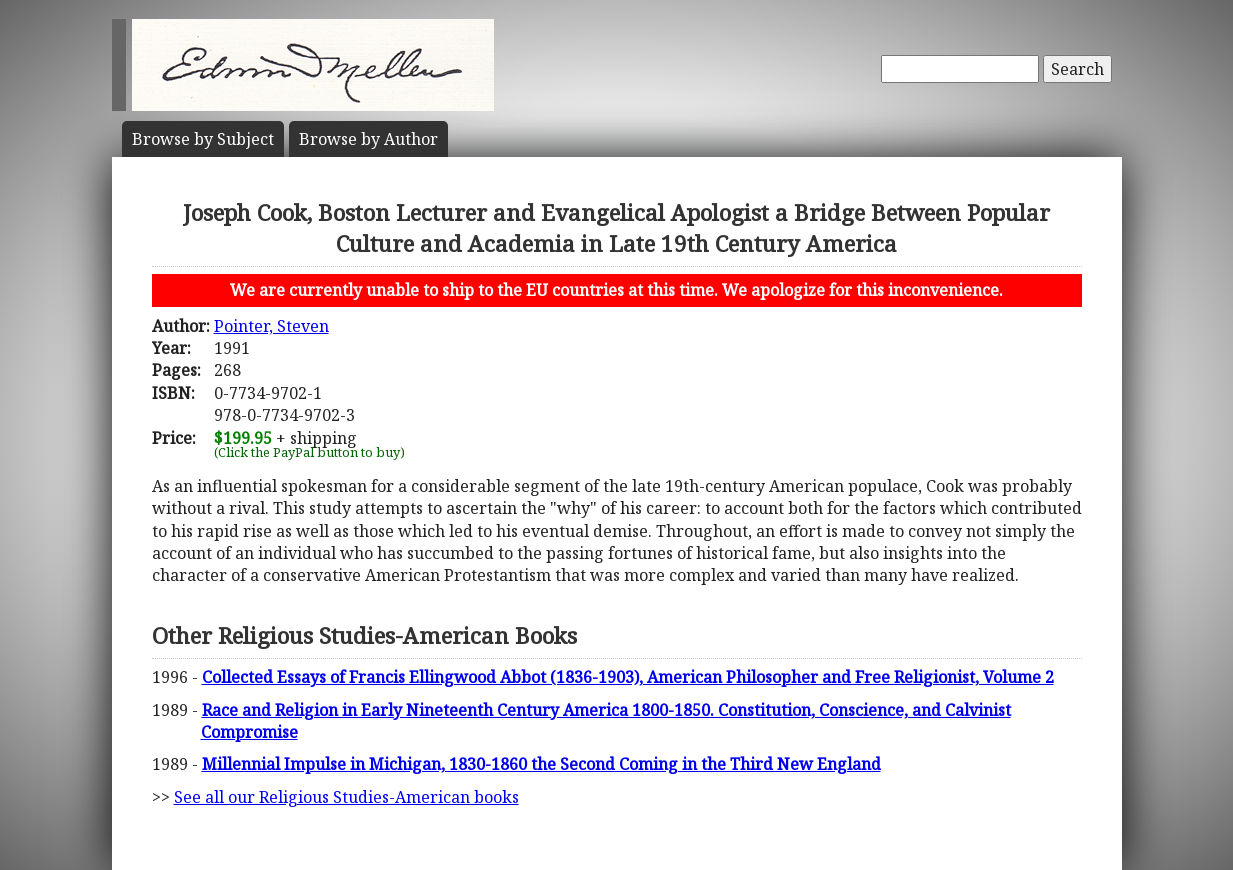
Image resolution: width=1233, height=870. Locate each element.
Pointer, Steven (271, 326)
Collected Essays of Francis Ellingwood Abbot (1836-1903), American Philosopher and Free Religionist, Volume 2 (628, 677)
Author (368, 139)
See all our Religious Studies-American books (346, 797)
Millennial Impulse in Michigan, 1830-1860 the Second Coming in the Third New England (541, 764)
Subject (203, 139)
